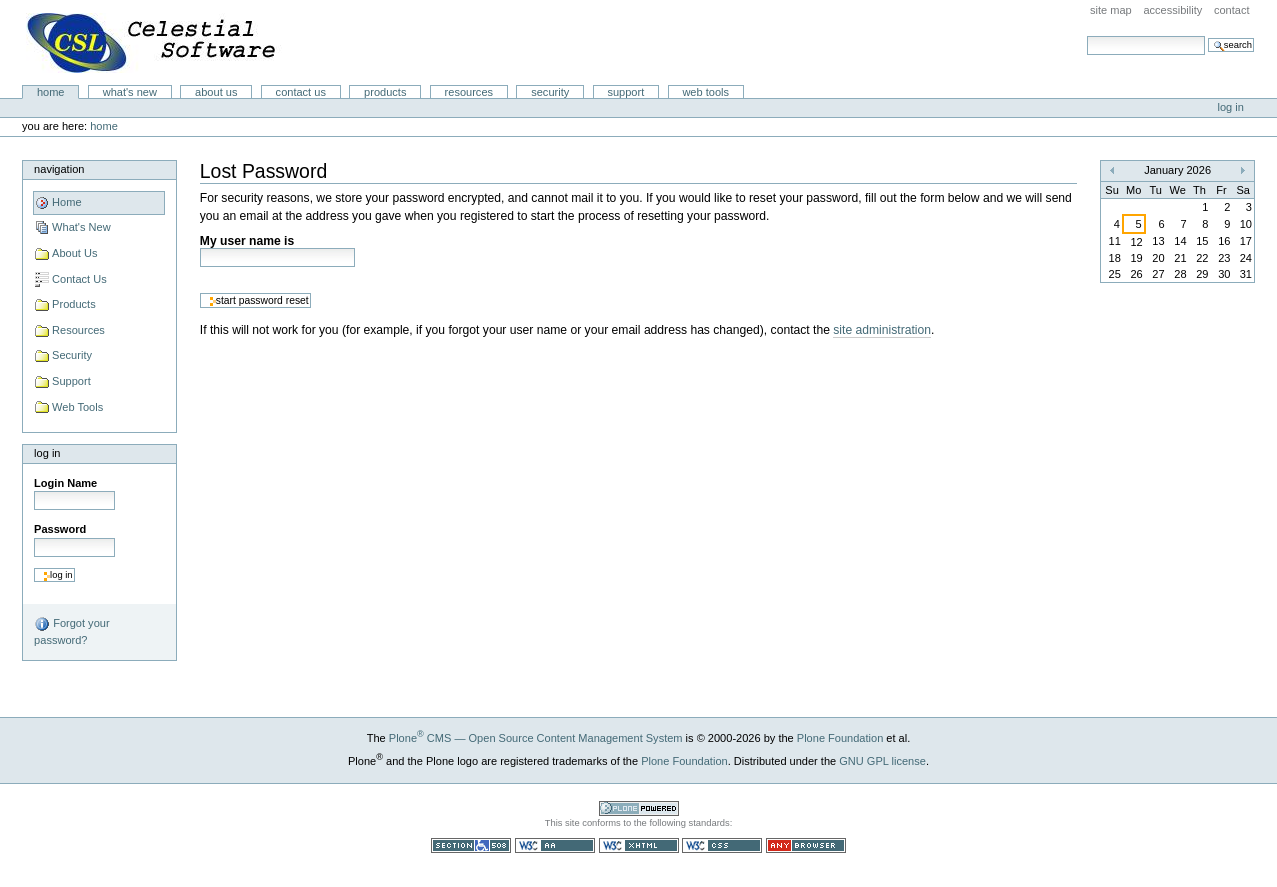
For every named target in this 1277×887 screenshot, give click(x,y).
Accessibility (1172, 10)
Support (625, 92)
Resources (469, 92)
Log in (1231, 107)
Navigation (59, 169)
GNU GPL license (882, 761)
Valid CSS (722, 845)
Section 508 (471, 845)
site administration (882, 330)
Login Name (65, 483)
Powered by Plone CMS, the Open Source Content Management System (639, 808)
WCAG (555, 845)
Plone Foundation (840, 738)
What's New (130, 92)
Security (550, 92)
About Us (216, 92)
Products (385, 92)
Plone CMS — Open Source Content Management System (536, 738)
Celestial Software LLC (154, 43)
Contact (1232, 10)
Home (51, 92)
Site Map (1111, 10)
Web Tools (705, 92)
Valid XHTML (639, 845)
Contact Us (301, 92)
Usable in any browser (806, 845)
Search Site (1086, 35)
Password (60, 529)
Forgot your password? (71, 631)
